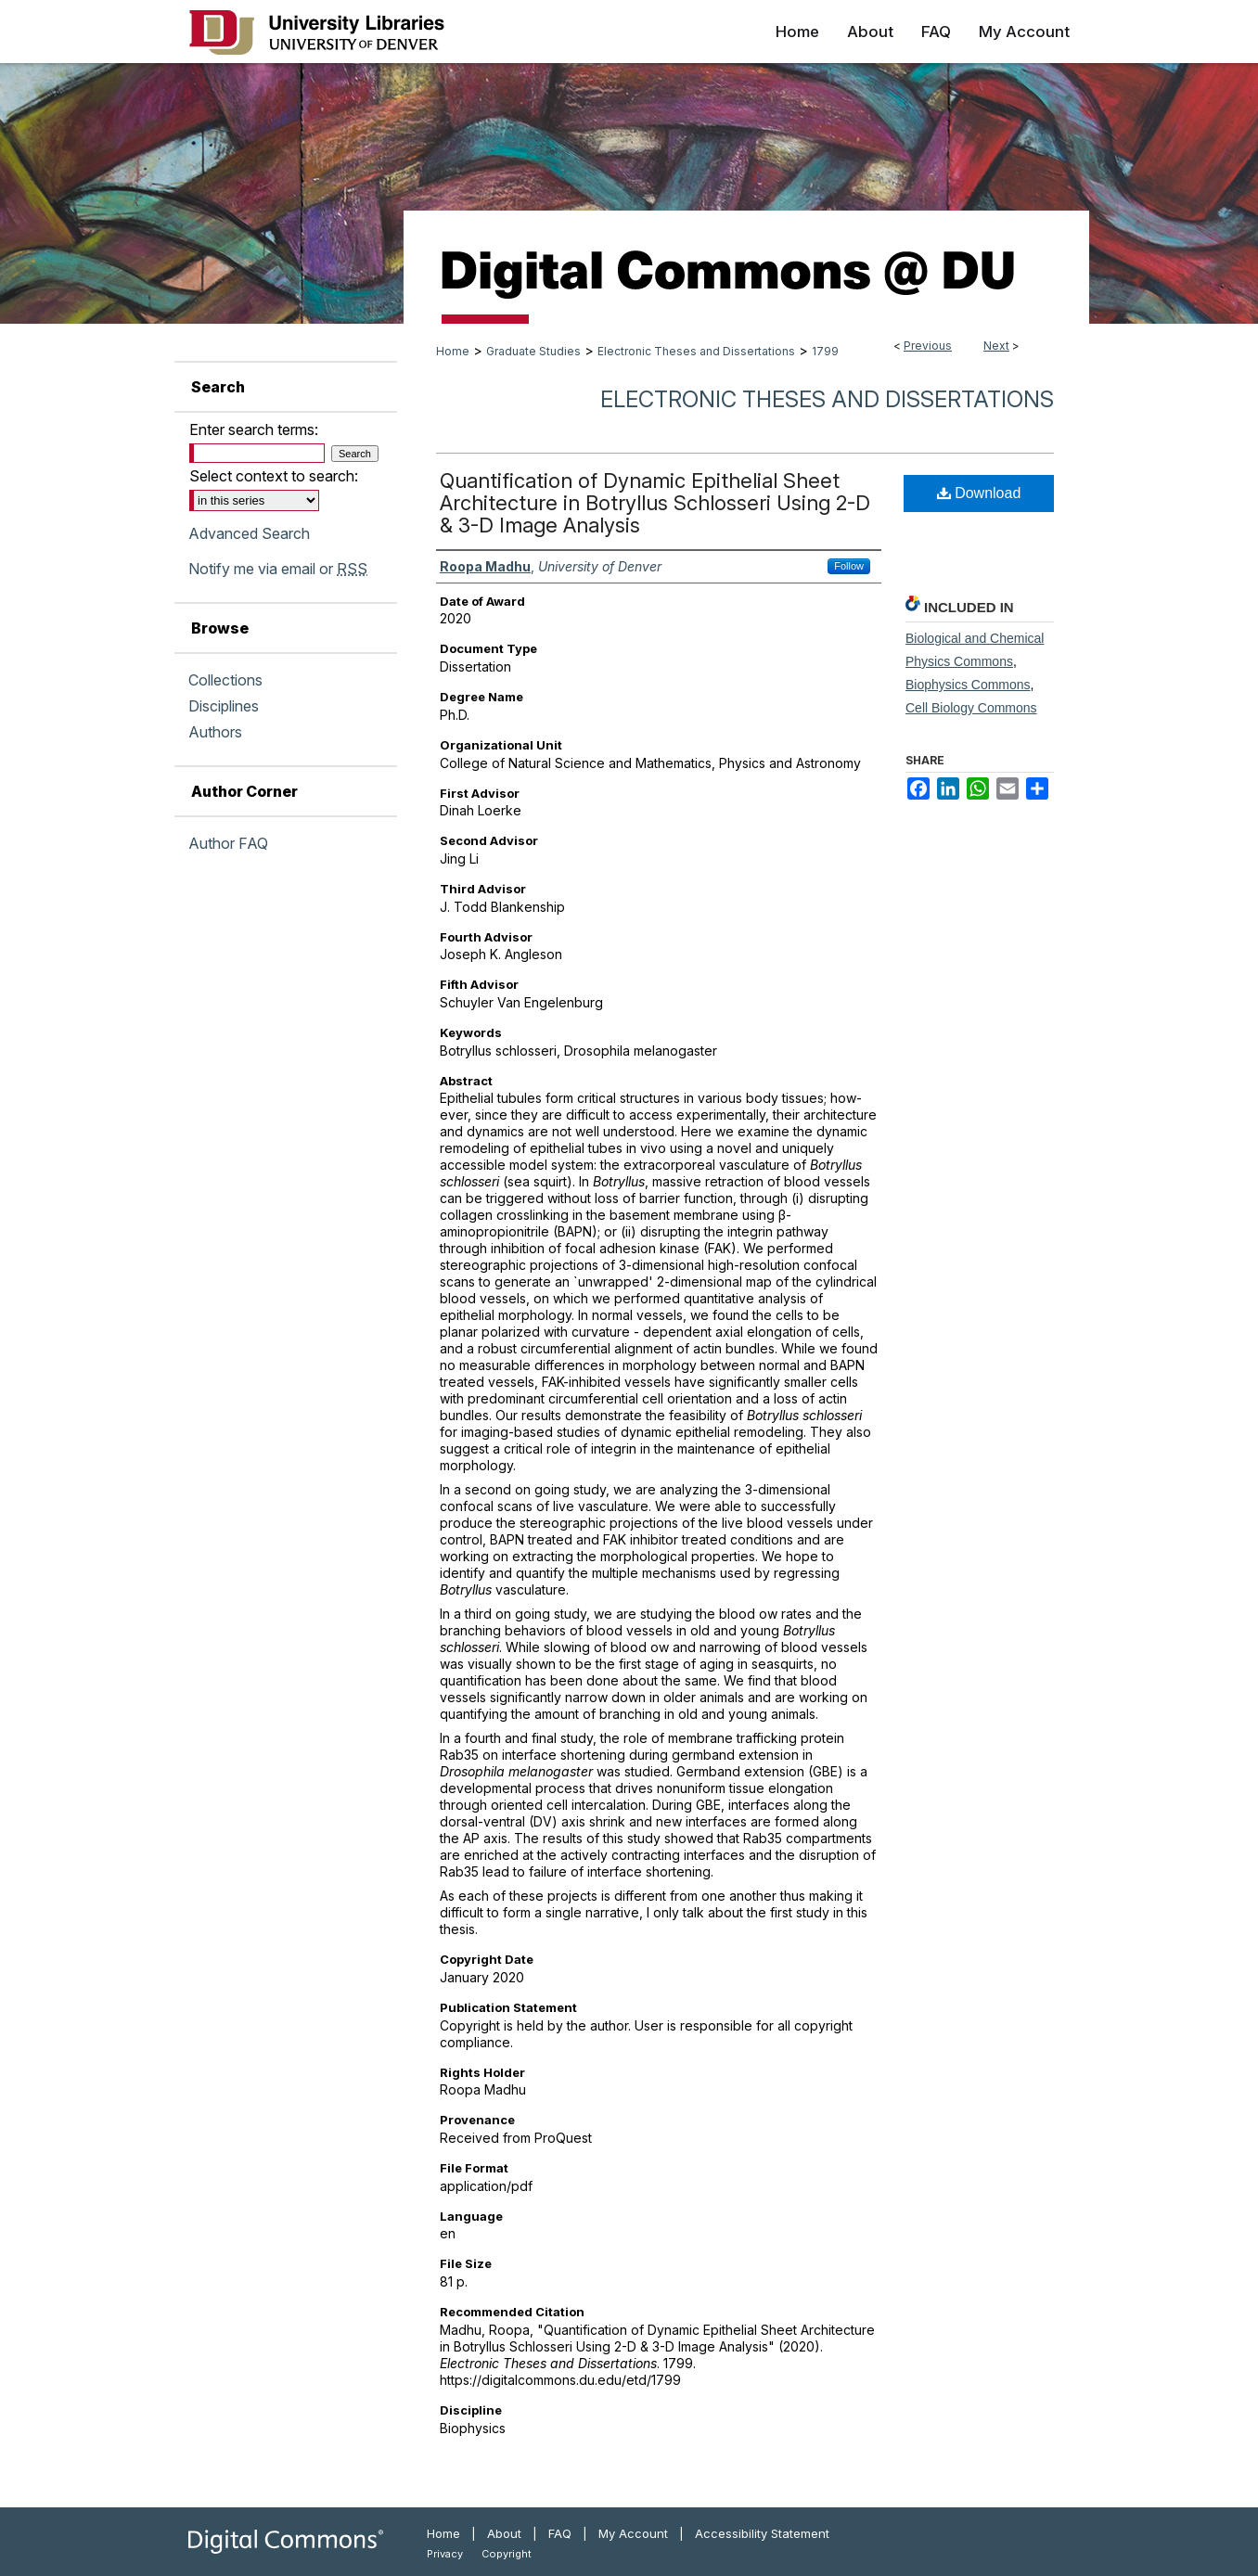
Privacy (445, 2553)
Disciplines (223, 706)
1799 (825, 351)
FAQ (559, 2533)
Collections (225, 680)
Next (996, 345)
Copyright (506, 2553)
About (504, 2533)
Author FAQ (228, 843)
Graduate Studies (533, 351)
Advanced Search (249, 533)
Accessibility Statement (762, 2533)
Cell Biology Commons (971, 707)
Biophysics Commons (968, 684)
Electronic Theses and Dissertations (696, 351)
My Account (633, 2533)
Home (452, 351)
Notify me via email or (277, 568)
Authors (215, 732)
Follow (849, 565)
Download (979, 493)
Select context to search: (273, 476)
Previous (928, 345)
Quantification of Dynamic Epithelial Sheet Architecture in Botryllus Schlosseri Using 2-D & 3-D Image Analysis (655, 502)
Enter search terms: (253, 429)
